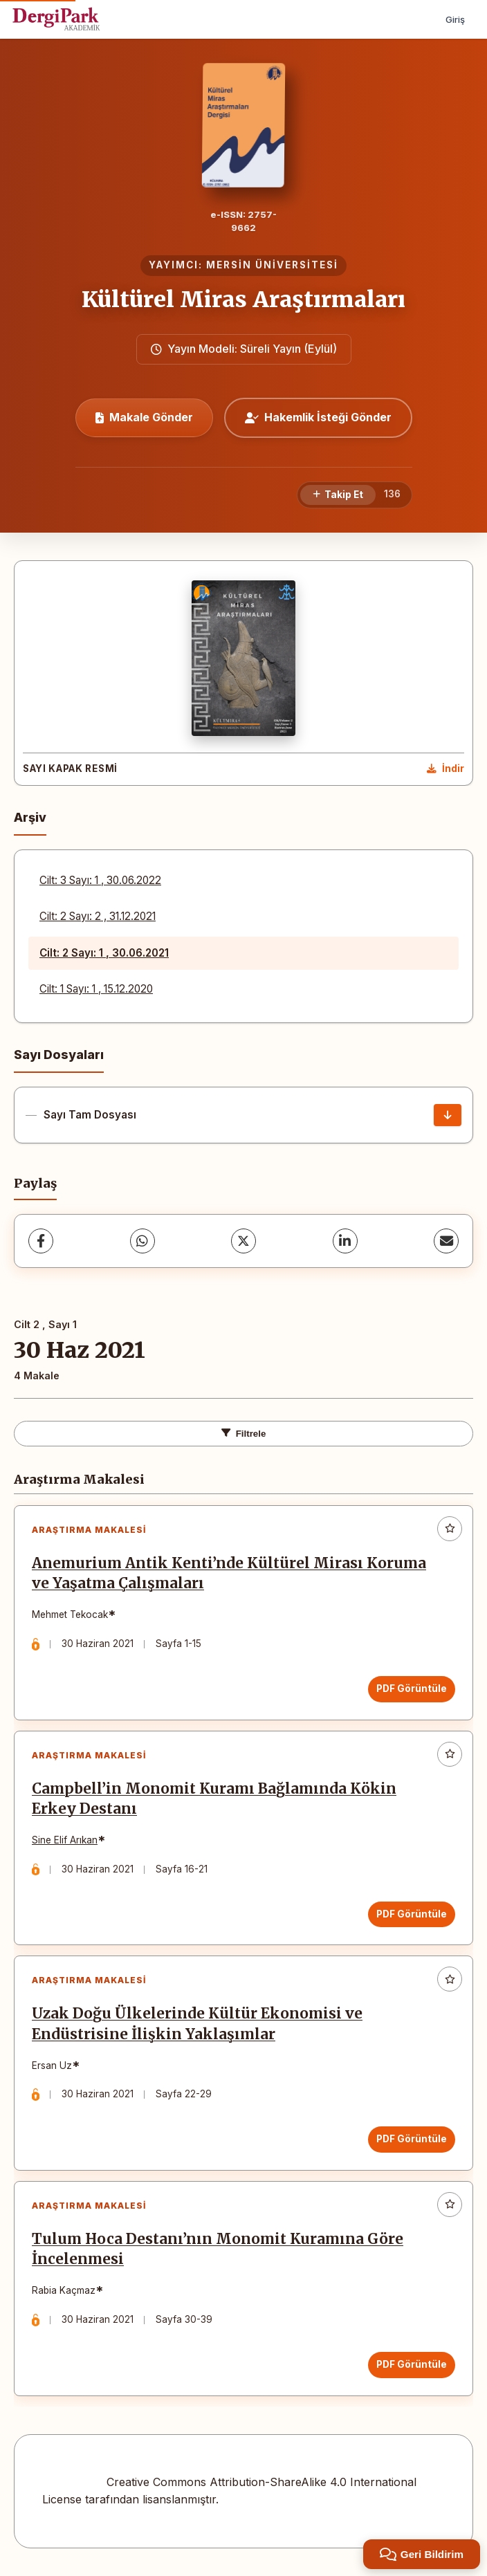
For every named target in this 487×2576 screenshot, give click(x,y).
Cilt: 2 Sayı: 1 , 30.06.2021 (104, 952)
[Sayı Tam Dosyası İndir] (447, 1115)
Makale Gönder (144, 417)
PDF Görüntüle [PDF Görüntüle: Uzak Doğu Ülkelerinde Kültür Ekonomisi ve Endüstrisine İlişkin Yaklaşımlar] (411, 2138)
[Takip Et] (338, 495)
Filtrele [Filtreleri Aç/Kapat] (243, 1433)
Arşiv (30, 817)
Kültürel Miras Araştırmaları (243, 299)
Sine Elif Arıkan (65, 1840)
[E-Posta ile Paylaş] (446, 1241)
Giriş (455, 19)
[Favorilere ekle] (449, 1528)
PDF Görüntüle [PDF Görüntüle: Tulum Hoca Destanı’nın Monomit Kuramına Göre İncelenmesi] (411, 2364)
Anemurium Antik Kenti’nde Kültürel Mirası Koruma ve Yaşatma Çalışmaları (229, 1573)
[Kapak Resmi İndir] (445, 769)
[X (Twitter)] (243, 1241)
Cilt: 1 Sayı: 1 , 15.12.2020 (96, 988)
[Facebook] (40, 1241)
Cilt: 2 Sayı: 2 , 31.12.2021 (97, 916)
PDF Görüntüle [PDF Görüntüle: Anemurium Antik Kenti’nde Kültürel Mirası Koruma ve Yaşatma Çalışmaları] (411, 1688)
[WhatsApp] (142, 1241)
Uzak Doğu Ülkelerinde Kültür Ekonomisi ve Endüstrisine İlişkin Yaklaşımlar (197, 2024)
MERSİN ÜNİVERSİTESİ (272, 264)
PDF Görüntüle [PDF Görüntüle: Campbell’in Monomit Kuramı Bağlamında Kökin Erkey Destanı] (411, 1914)
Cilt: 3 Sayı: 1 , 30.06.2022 (100, 880)
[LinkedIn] (345, 1241)
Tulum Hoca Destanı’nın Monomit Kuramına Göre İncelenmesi (217, 2249)
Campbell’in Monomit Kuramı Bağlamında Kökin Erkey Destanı (214, 1799)
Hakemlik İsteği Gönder (318, 417)
